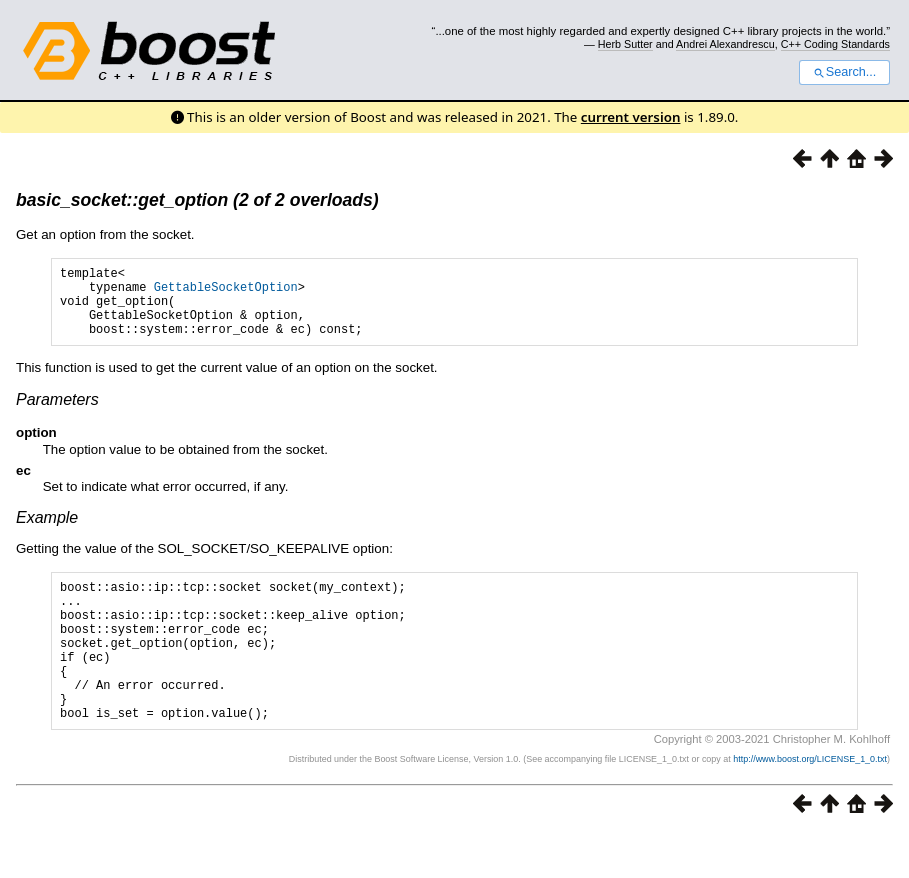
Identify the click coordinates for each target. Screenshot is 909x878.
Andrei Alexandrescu (725, 44)
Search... (844, 72)
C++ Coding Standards (835, 44)
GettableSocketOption (226, 292)
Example (47, 532)
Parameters (57, 414)
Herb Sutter (625, 44)
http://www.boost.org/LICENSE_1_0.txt (810, 804)
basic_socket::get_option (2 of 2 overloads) (197, 200)
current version (631, 117)
